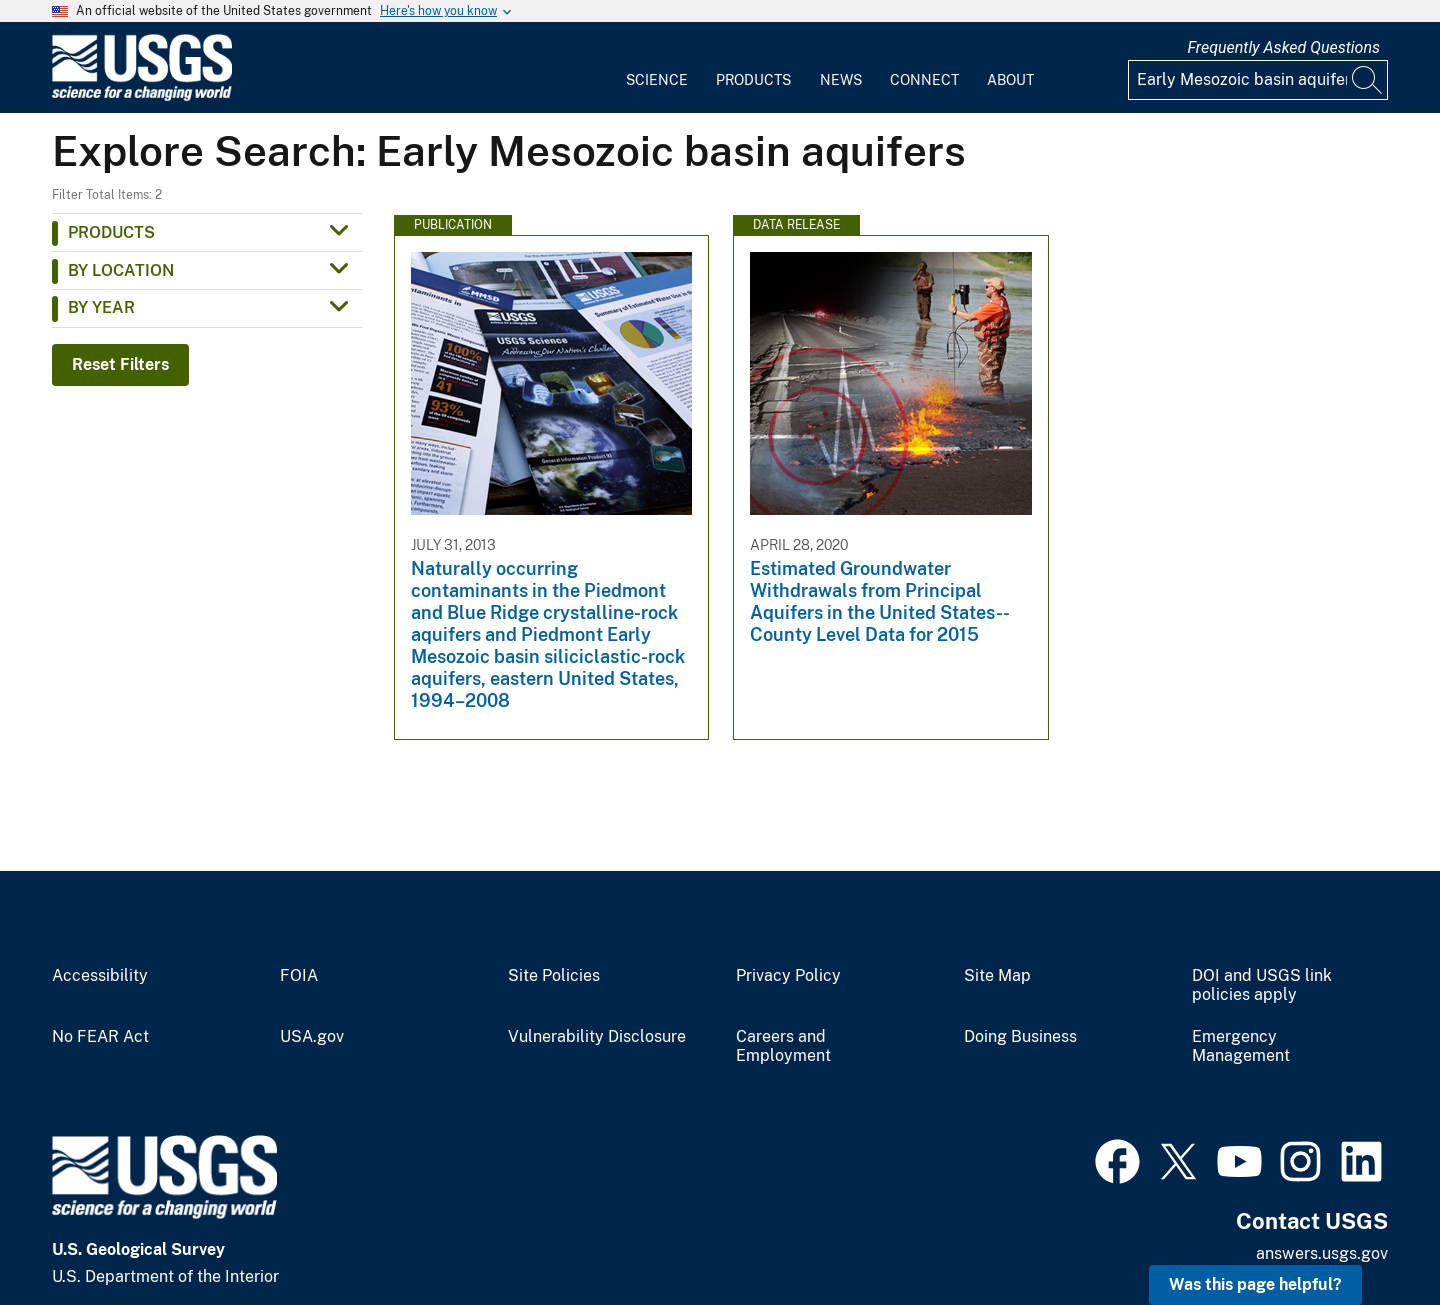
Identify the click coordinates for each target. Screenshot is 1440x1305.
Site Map (997, 976)
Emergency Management (1241, 1046)
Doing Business (1020, 1037)
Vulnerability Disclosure (597, 1037)
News (841, 80)
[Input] (1258, 80)
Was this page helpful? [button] (1255, 1284)
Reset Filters (120, 364)
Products (753, 80)
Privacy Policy (788, 976)
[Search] (1368, 80)
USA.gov (312, 1037)
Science (657, 80)
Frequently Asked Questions (1283, 47)
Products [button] (111, 232)
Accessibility (100, 976)
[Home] (142, 96)
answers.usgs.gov (1322, 1253)
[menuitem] (657, 68)
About (1010, 80)
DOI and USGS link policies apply (1262, 985)
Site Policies (554, 976)
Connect (924, 80)
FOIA (299, 976)
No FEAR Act (100, 1037)
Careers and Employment (783, 1046)
